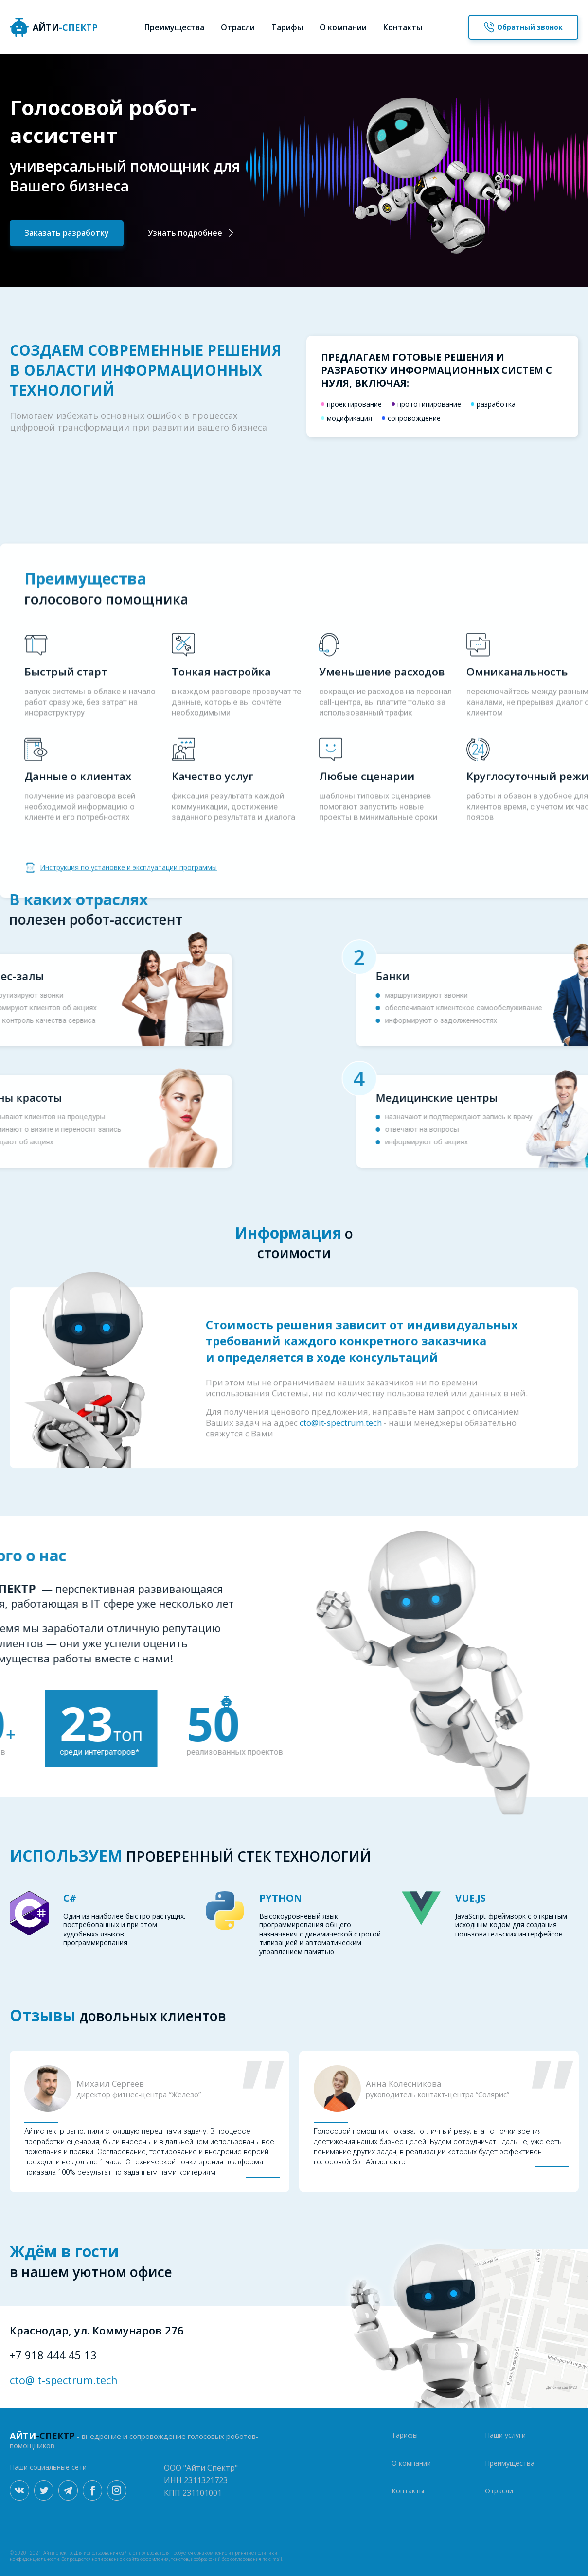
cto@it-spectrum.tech (64, 2379)
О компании (343, 26)
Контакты (402, 26)
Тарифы (287, 26)
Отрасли (238, 26)
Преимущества (174, 26)
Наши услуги (505, 2434)
